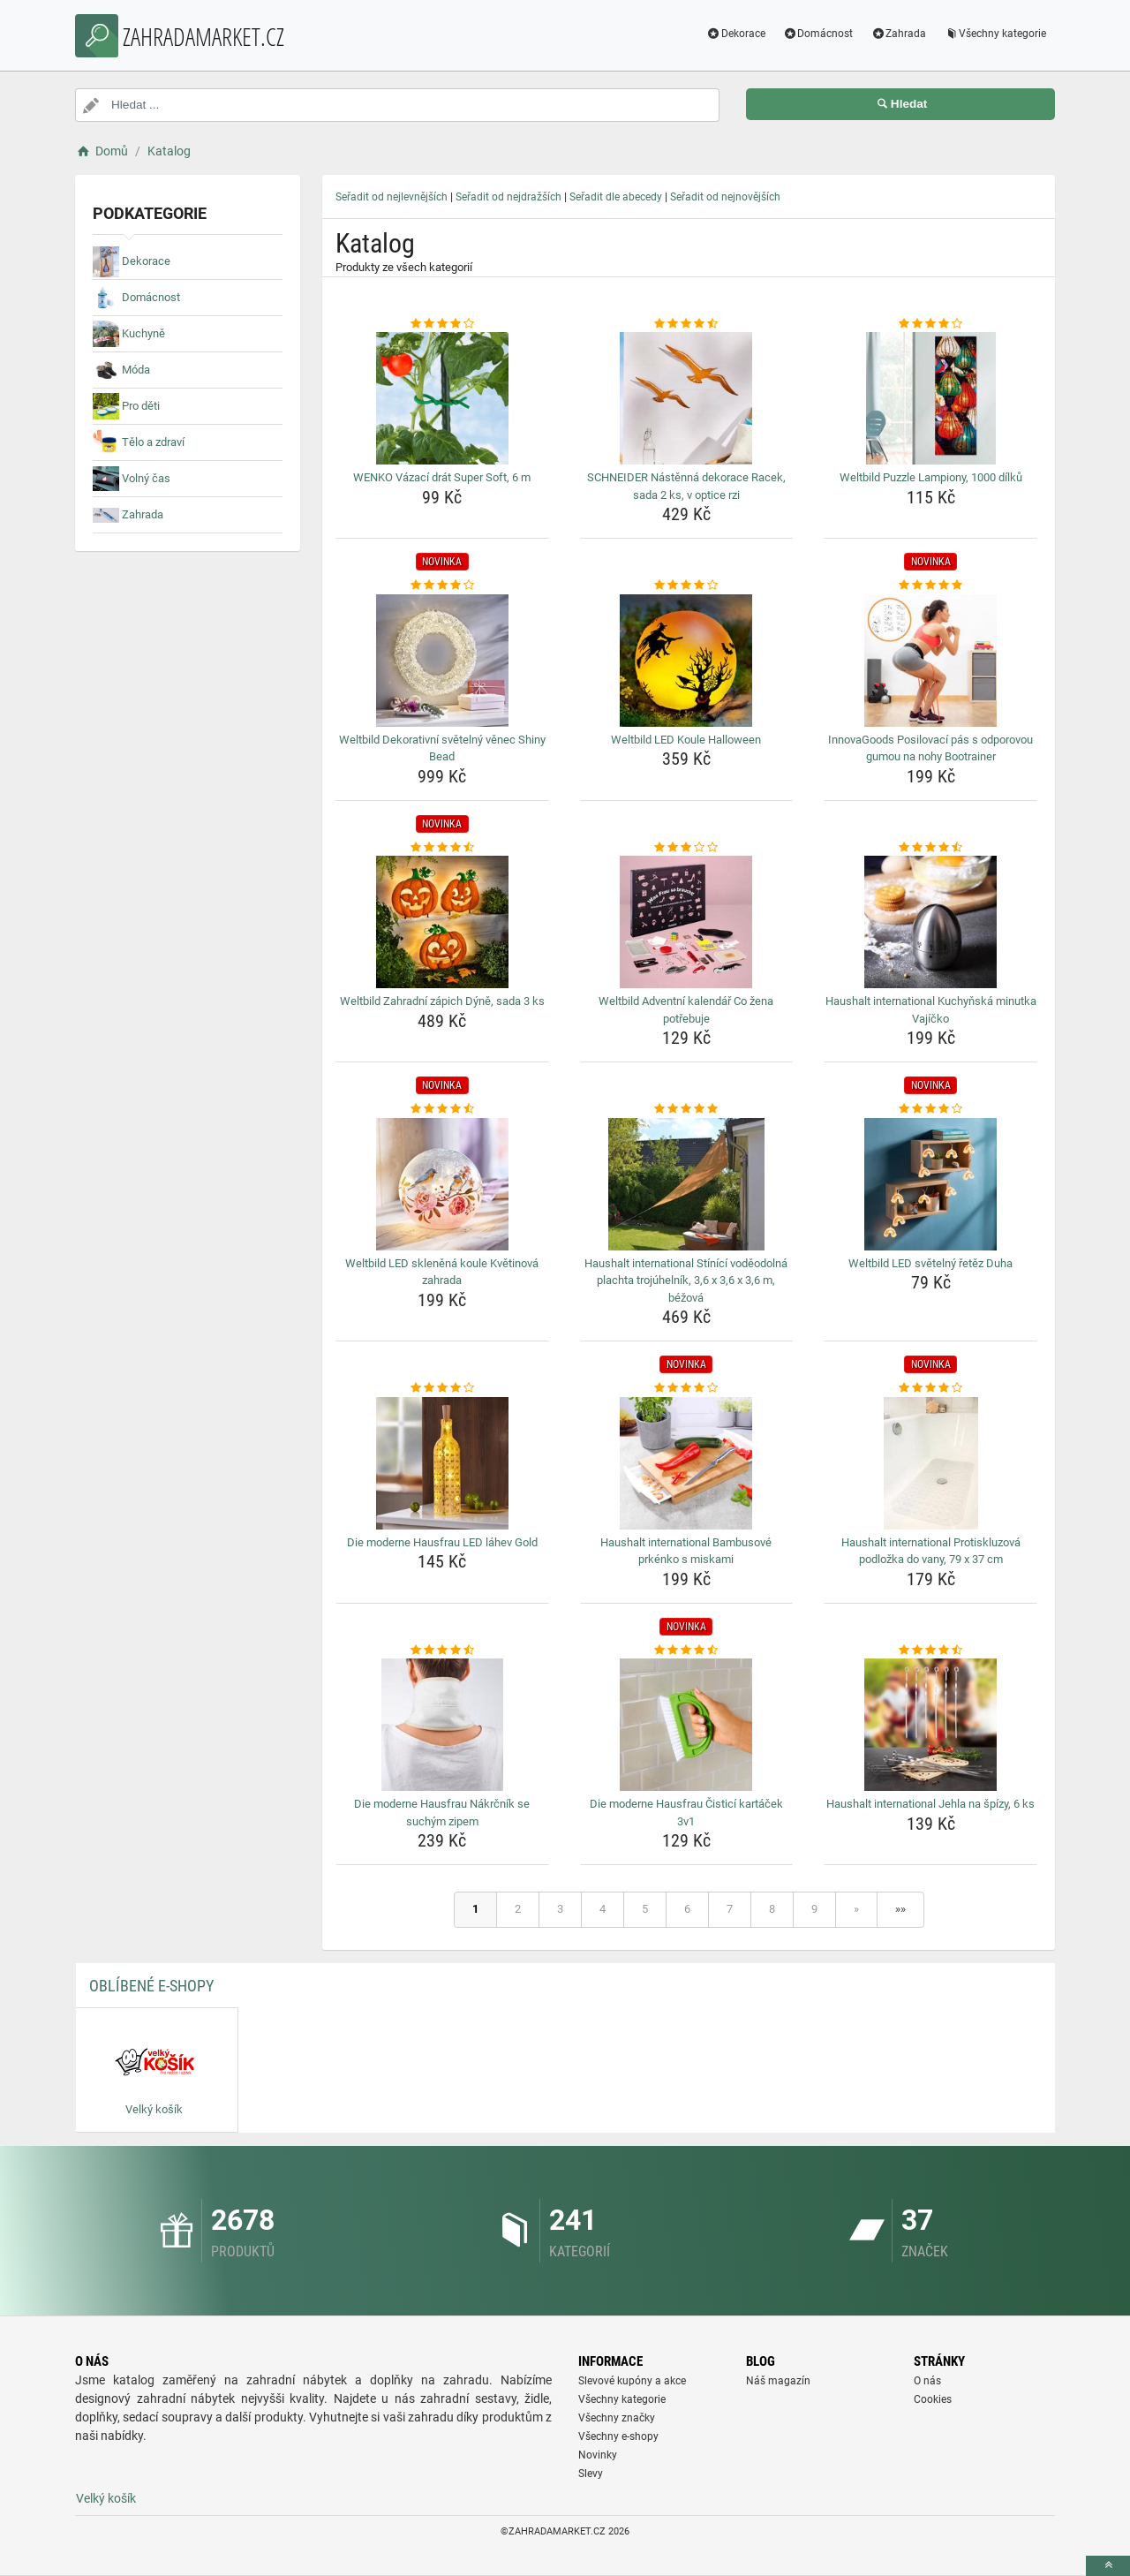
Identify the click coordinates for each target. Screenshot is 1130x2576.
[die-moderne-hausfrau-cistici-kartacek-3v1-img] (687, 1724)
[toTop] (1108, 2566)
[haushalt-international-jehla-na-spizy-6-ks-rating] (930, 1650)
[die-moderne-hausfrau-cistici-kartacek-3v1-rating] (687, 1650)
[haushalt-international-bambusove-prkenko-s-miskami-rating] (687, 1388)
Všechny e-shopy (618, 2436)
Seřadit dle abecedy (615, 197)
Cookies (933, 2399)
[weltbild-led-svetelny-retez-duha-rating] (930, 1109)
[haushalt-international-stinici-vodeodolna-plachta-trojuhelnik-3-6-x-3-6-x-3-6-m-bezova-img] (687, 1184)
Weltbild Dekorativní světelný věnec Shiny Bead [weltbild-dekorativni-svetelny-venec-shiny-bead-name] (442, 748)
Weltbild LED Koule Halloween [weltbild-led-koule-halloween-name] (686, 739)
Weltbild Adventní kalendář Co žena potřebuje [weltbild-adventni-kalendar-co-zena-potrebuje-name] (686, 1009)
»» (900, 1908)
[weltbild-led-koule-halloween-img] (687, 660)
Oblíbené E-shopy (151, 1985)
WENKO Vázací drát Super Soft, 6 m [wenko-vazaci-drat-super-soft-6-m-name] (442, 477)
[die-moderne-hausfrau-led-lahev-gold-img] (442, 1463)
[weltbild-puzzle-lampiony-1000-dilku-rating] (930, 324)
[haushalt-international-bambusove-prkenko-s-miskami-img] (687, 1463)
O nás (927, 2381)
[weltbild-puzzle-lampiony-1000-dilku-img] (930, 398)
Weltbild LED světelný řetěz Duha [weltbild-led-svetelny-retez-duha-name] (930, 1263)
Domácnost (818, 33)
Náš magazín (778, 2381)
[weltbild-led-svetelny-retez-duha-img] (930, 1184)
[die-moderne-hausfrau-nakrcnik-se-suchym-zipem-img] (442, 1724)
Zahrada (898, 33)
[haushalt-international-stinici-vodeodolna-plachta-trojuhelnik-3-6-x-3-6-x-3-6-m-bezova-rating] (687, 1109)
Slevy (590, 2473)
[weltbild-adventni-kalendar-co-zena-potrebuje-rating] (687, 848)
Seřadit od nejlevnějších (391, 197)
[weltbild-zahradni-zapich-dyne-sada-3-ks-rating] (442, 848)
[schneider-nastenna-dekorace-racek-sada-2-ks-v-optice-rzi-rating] (687, 324)
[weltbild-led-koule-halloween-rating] (687, 585)
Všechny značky (616, 2418)
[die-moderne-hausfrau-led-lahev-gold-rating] (442, 1388)
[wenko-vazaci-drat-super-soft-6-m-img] (442, 398)
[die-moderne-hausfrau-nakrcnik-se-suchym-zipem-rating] (442, 1650)
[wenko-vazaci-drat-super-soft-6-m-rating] (442, 324)
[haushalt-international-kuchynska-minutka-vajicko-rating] (930, 848)
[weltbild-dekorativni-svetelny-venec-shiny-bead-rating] (442, 585)
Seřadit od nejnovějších (725, 197)
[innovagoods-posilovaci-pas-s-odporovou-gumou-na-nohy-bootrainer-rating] (930, 585)
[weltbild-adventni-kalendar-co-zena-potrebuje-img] (687, 922)
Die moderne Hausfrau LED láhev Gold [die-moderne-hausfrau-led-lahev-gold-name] (442, 1542)
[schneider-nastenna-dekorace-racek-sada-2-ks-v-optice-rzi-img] (687, 398)
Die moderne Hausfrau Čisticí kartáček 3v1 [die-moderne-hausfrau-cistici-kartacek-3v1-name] (686, 1812)
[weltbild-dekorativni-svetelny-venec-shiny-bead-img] (442, 660)
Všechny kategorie (995, 33)
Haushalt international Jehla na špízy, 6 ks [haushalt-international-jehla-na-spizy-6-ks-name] (930, 1803)
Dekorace (735, 33)
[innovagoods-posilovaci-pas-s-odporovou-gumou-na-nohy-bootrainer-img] (930, 660)
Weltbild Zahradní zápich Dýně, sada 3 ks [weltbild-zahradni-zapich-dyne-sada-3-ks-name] (442, 1001)
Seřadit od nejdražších (508, 197)
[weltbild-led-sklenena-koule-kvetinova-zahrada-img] (442, 1184)
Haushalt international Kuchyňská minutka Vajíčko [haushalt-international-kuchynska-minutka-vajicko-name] (930, 1009)
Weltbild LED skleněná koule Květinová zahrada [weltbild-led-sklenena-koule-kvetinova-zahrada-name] (442, 1272)
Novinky (597, 2455)
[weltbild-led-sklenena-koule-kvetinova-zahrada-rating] (442, 1109)
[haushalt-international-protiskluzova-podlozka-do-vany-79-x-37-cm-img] (930, 1463)
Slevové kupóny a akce (632, 2381)
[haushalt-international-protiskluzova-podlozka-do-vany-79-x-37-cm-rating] (930, 1388)
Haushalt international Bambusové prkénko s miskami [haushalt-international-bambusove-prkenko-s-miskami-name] (686, 1551)
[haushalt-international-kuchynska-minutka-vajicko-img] (930, 922)
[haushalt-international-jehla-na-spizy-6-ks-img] (930, 1724)
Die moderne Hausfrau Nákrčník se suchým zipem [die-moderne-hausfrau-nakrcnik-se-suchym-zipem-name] (442, 1812)
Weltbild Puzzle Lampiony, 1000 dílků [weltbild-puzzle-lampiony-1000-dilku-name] (931, 477)
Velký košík (106, 2498)
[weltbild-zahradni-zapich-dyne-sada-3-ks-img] (442, 922)
